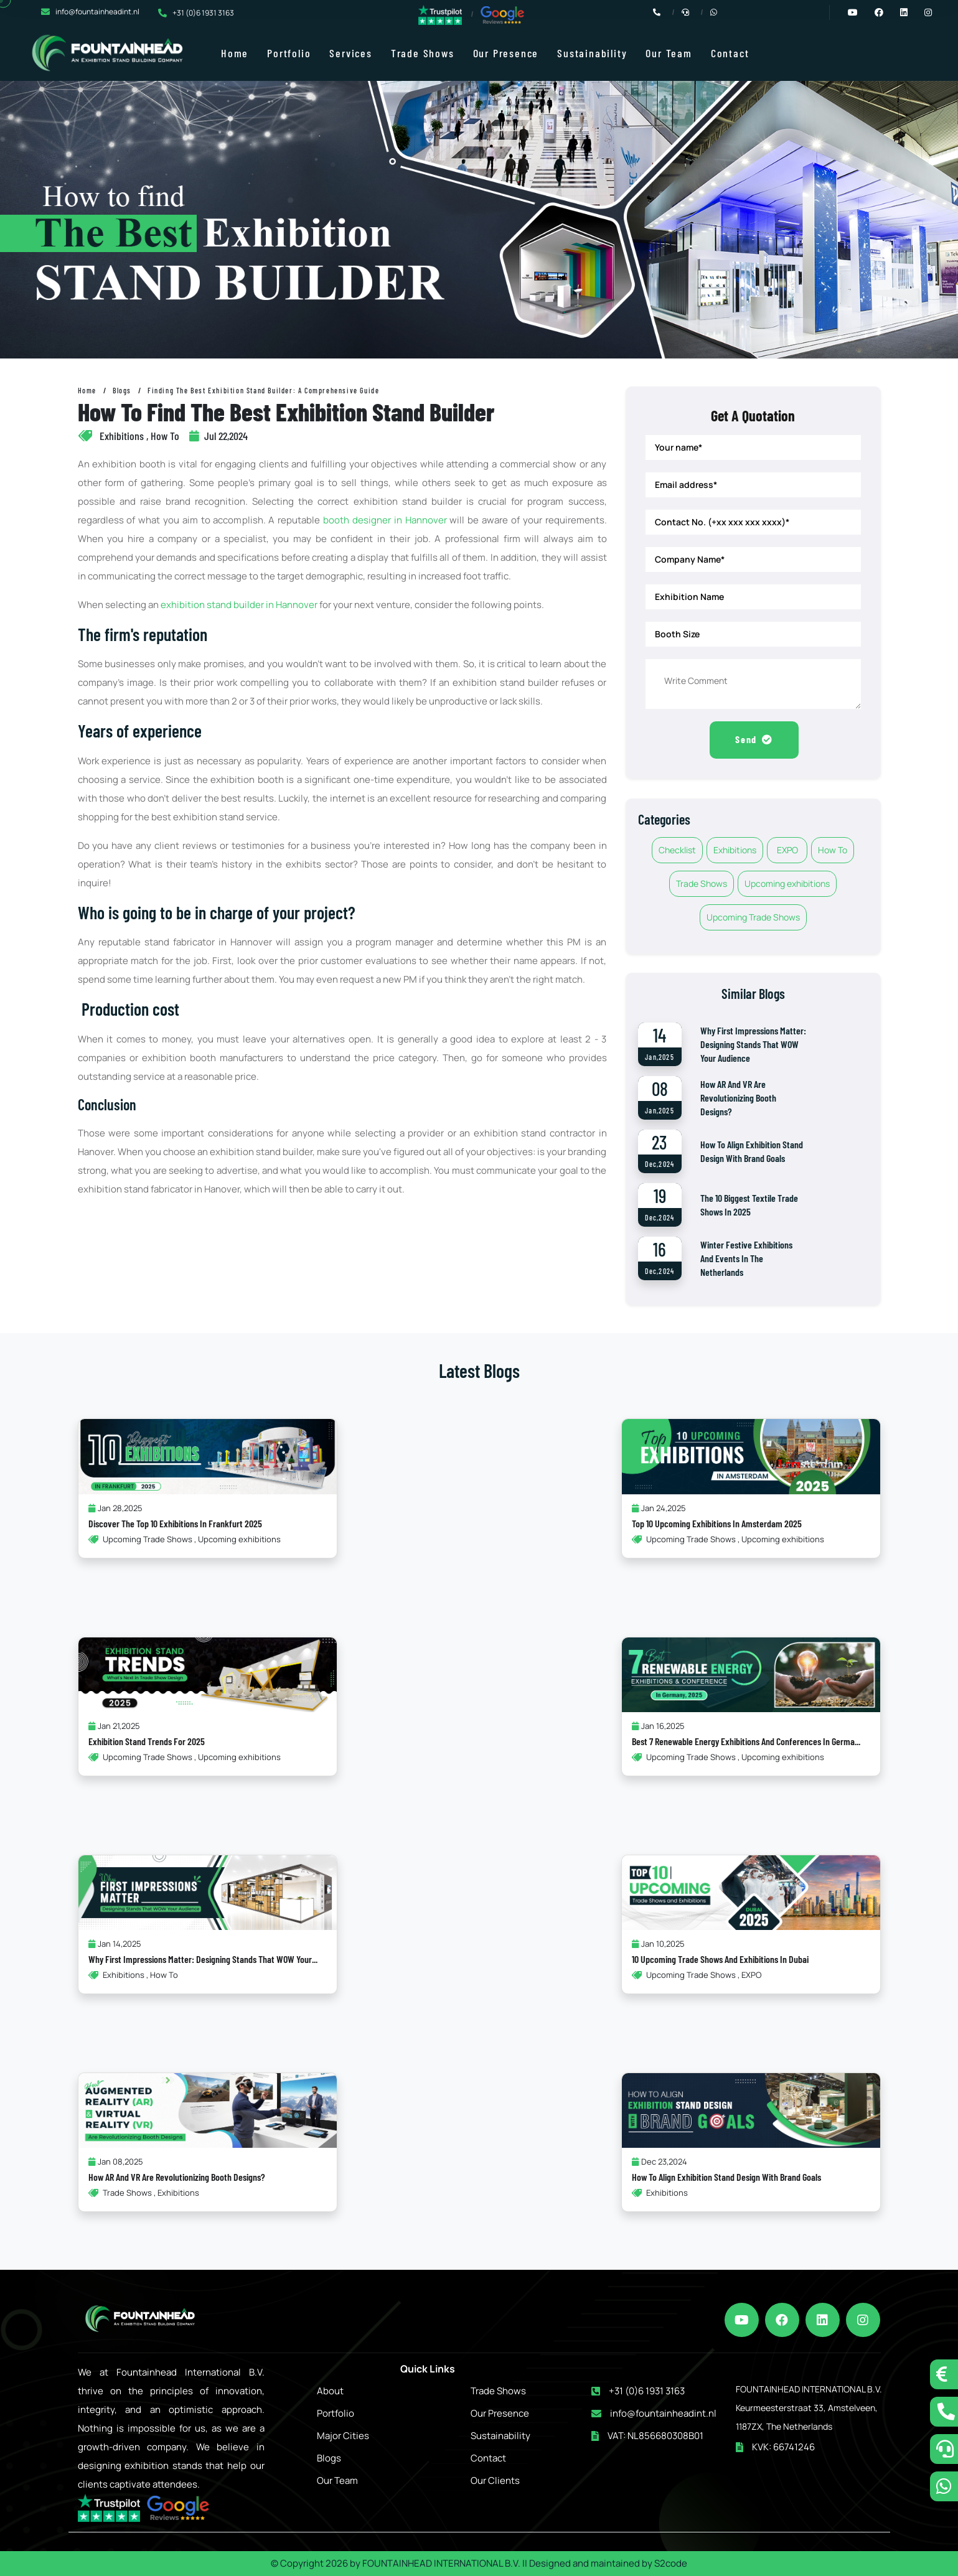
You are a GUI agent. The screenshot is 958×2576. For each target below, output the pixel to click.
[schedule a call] (944, 2449)
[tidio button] (944, 2374)
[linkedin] (823, 2320)
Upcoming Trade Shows (753, 919)
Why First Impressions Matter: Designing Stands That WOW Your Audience (753, 1046)
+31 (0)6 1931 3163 (203, 12)
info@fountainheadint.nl (97, 11)
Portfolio (289, 53)
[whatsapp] (944, 2486)
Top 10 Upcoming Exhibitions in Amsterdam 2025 (717, 1524)
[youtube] (742, 2320)
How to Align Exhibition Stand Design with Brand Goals (726, 2179)
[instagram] (864, 2320)
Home (234, 53)
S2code (670, 2563)
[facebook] (783, 2320)
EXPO (787, 852)
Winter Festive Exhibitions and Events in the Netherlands (746, 1260)
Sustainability (592, 53)
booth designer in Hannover (385, 520)
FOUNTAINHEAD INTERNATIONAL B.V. (441, 2563)
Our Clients (495, 2480)
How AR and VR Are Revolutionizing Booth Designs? (738, 1099)
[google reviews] (502, 14)
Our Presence (506, 53)
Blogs (122, 390)
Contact (730, 53)
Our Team (669, 53)
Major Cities (343, 2435)
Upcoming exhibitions (787, 885)
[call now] (944, 2412)
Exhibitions (734, 852)
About (330, 2390)
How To (832, 852)
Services (350, 53)
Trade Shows (422, 53)
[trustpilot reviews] (440, 14)
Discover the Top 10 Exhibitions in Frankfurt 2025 (175, 1524)
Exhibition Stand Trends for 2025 (146, 1743)
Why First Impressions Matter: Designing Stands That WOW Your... (202, 1961)
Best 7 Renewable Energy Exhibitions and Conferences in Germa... (746, 1743)
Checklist (677, 852)
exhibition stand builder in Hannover (239, 604)
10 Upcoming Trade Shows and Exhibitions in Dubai (720, 1961)
